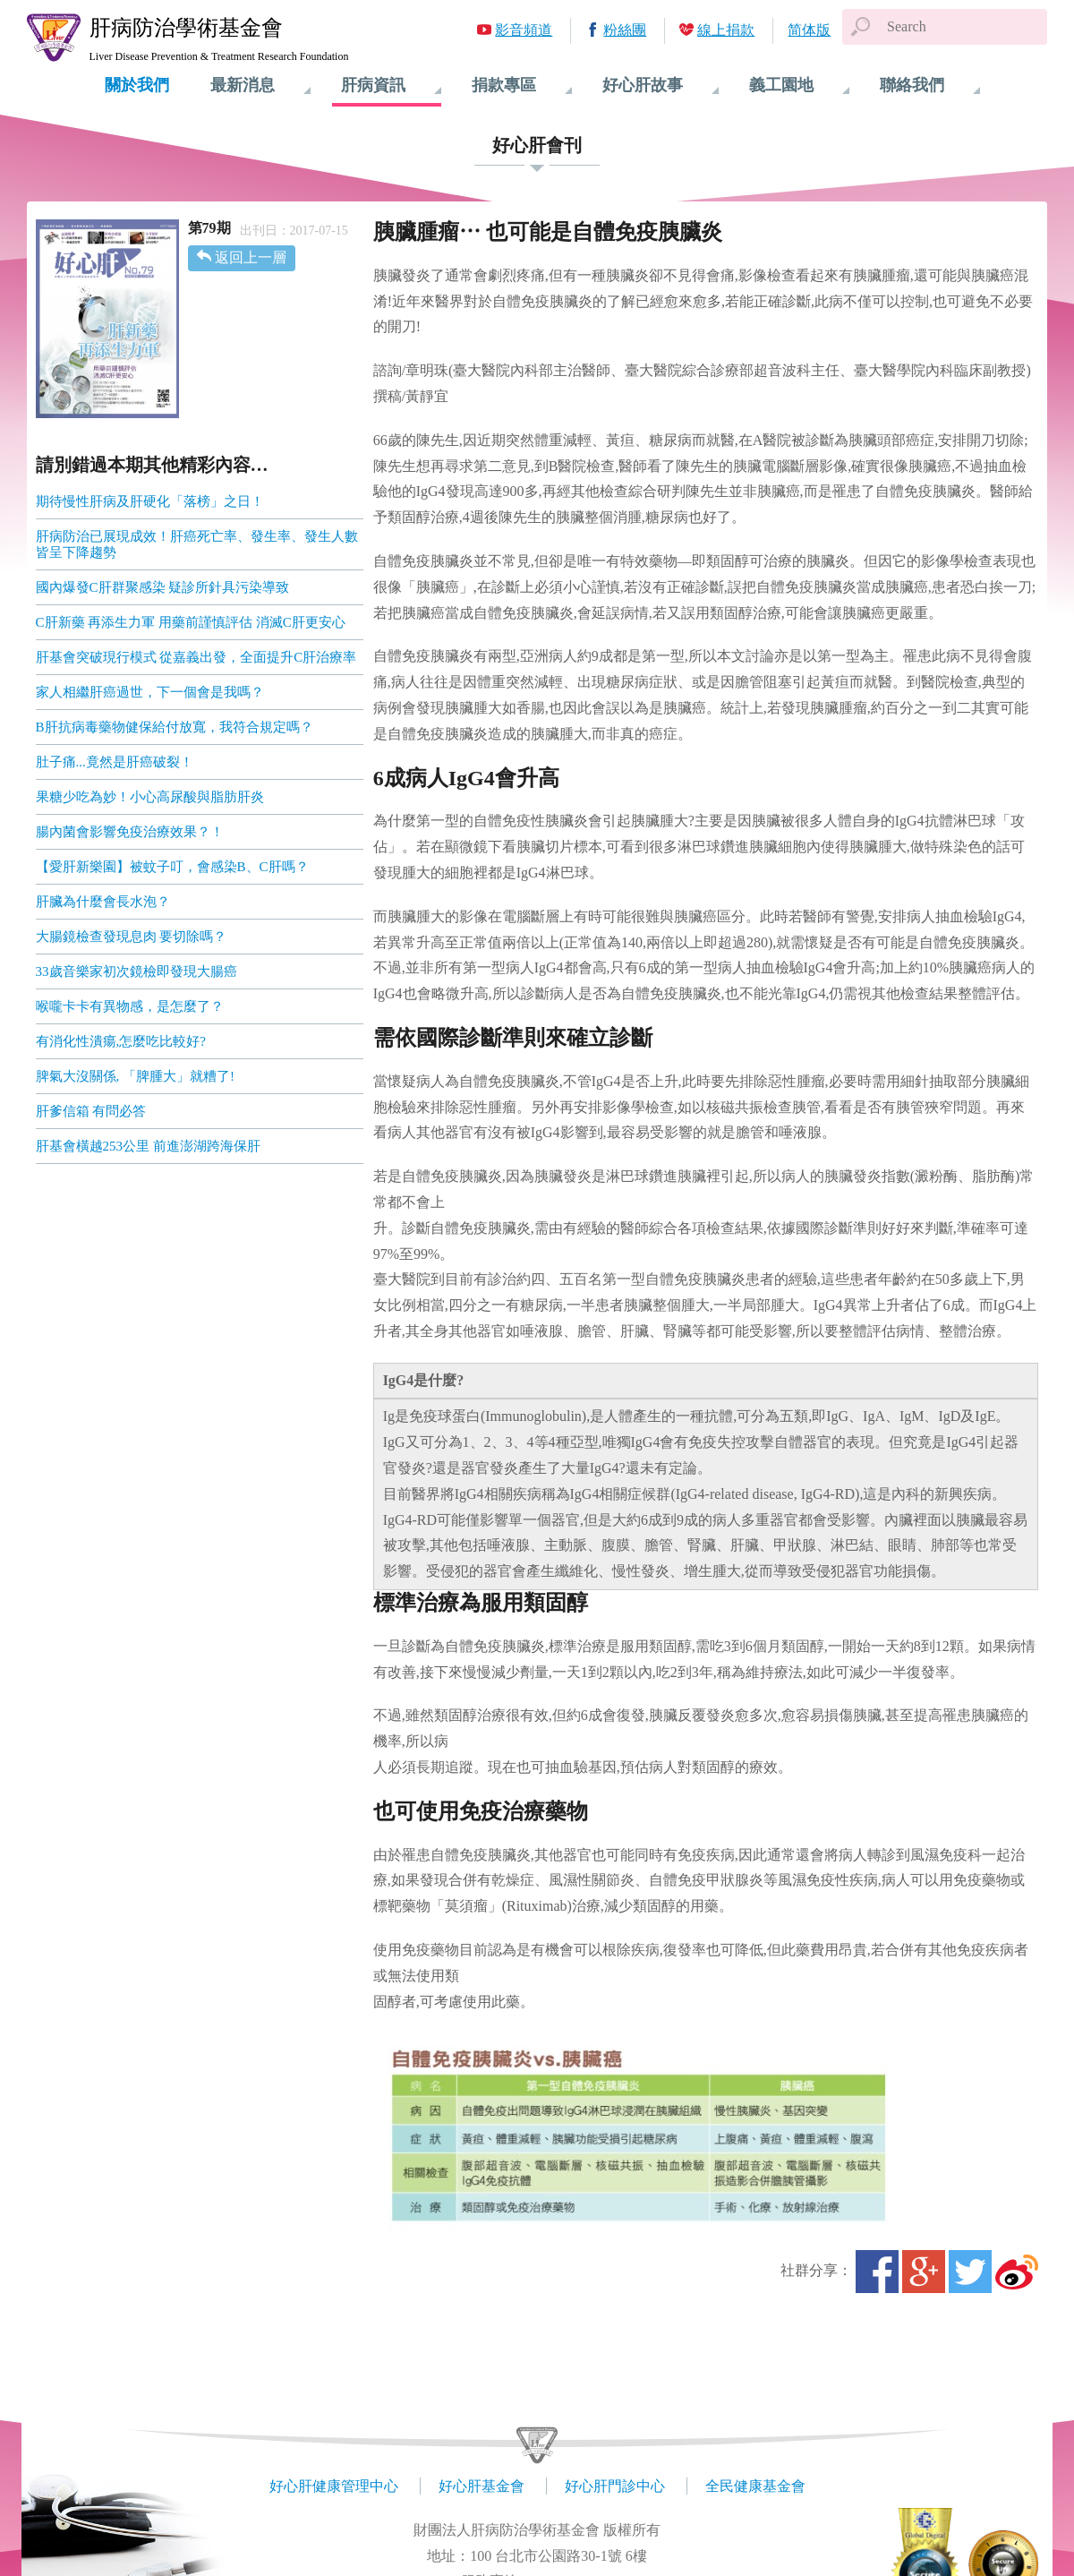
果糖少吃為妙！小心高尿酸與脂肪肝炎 (150, 797)
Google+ (923, 2271)
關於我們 (137, 85)
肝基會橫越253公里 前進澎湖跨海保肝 (148, 1146)
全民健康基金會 (755, 2486)
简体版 (809, 30)
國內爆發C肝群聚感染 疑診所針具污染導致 (163, 587)
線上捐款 (725, 30)
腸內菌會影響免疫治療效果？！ (130, 832)
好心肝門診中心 (615, 2486)
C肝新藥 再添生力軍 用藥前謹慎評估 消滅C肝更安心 (190, 622)
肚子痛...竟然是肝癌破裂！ (114, 762)
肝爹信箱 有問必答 (91, 1111)
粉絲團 (624, 30)
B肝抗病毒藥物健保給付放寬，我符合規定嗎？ (174, 727)
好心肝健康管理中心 (333, 2486)
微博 (1016, 2271)
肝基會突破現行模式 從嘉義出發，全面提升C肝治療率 (196, 657)
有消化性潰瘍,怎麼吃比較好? (121, 1041)
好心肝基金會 (481, 2486)
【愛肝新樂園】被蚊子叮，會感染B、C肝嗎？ (172, 867)
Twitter (970, 2271)
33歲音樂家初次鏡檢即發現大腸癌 (136, 971)
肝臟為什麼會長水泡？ (103, 901)
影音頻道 (523, 30)
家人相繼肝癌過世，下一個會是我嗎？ (150, 692)
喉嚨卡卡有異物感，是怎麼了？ (130, 1006)
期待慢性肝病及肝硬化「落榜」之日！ (150, 501)
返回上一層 (250, 257)
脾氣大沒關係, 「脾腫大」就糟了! (135, 1076)
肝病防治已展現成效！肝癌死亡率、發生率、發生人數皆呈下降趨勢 (197, 544)
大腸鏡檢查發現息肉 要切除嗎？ (131, 936)
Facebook (877, 2271)
